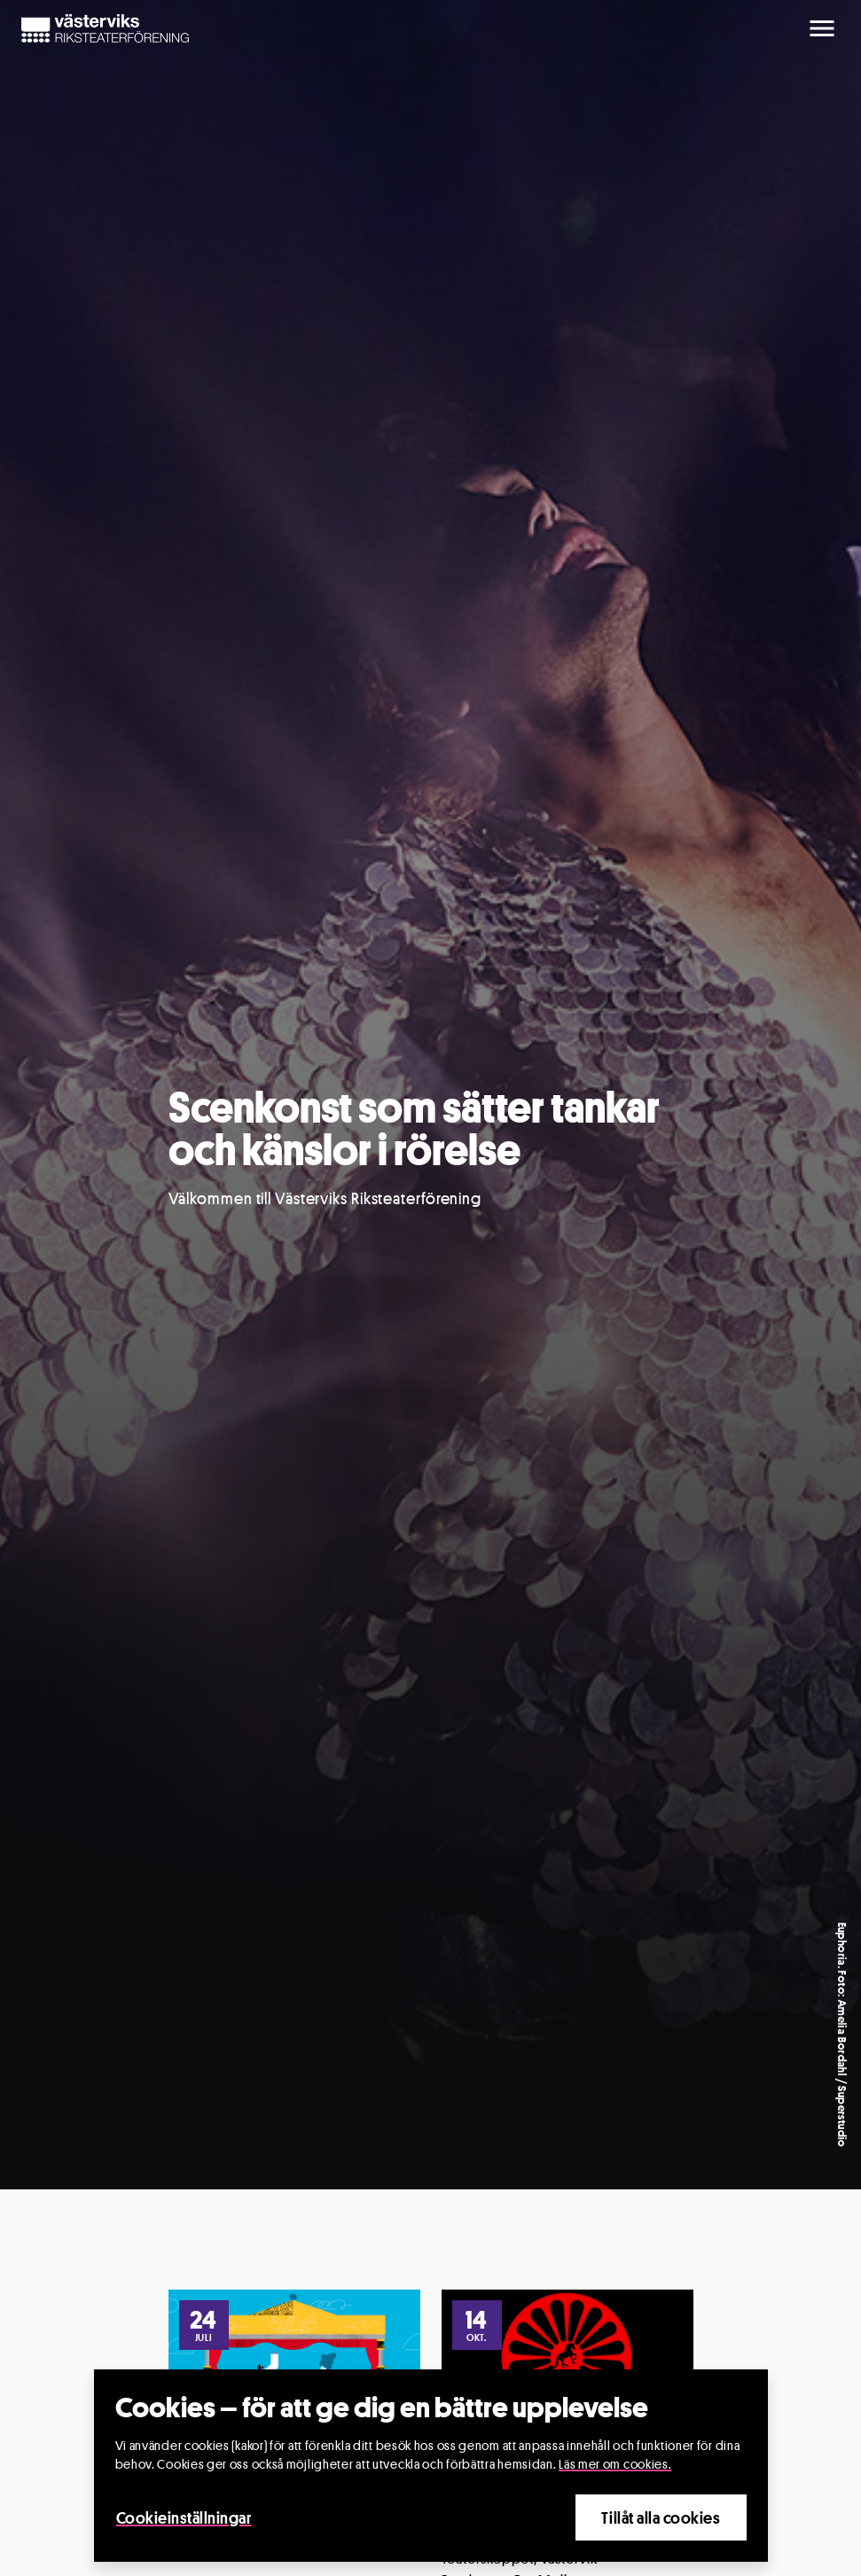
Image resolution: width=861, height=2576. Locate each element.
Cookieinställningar (184, 2517)
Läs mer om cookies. (615, 2463)
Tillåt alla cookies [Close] (660, 2517)
